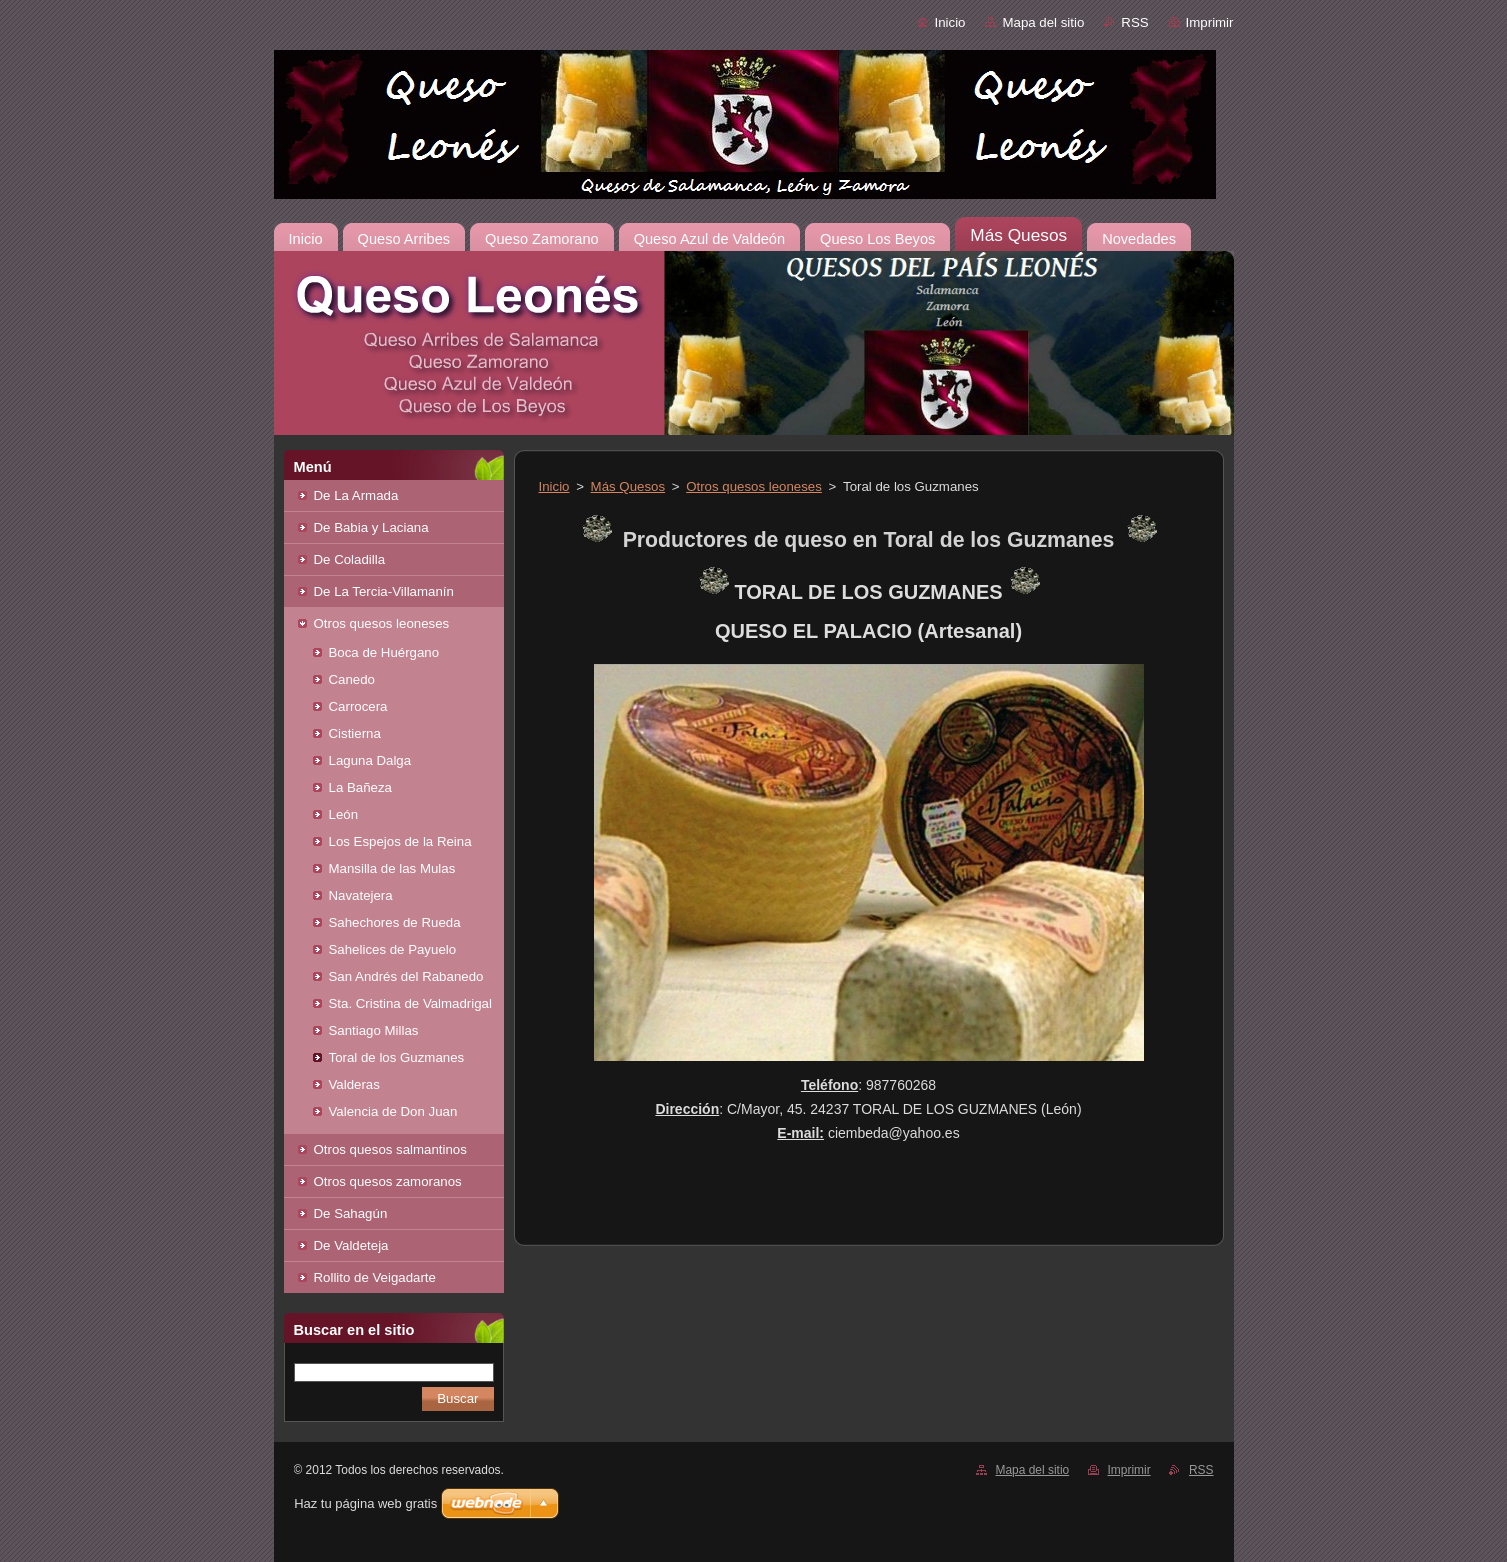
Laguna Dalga (370, 760)
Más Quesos (628, 486)
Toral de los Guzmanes (397, 1057)
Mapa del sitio (1043, 22)
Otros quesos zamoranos (388, 1181)
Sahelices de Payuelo (393, 949)
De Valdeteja (351, 1245)
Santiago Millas (374, 1030)
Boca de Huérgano (384, 652)
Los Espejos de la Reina (400, 841)
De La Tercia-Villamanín (384, 591)
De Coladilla (350, 559)
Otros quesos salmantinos (390, 1149)
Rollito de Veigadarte (375, 1277)
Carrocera (358, 706)
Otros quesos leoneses (382, 623)
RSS (1134, 22)
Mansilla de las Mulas (392, 868)
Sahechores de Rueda (395, 922)
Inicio (949, 22)
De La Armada (356, 495)
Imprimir (1210, 22)
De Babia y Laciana (371, 527)
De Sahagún (351, 1213)
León (344, 814)
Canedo (352, 679)
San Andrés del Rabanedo (406, 976)
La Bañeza (360, 787)
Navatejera (361, 895)
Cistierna (355, 733)
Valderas (354, 1084)
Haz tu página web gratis (365, 1503)
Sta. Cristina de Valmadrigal (410, 1003)
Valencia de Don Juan (393, 1111)
